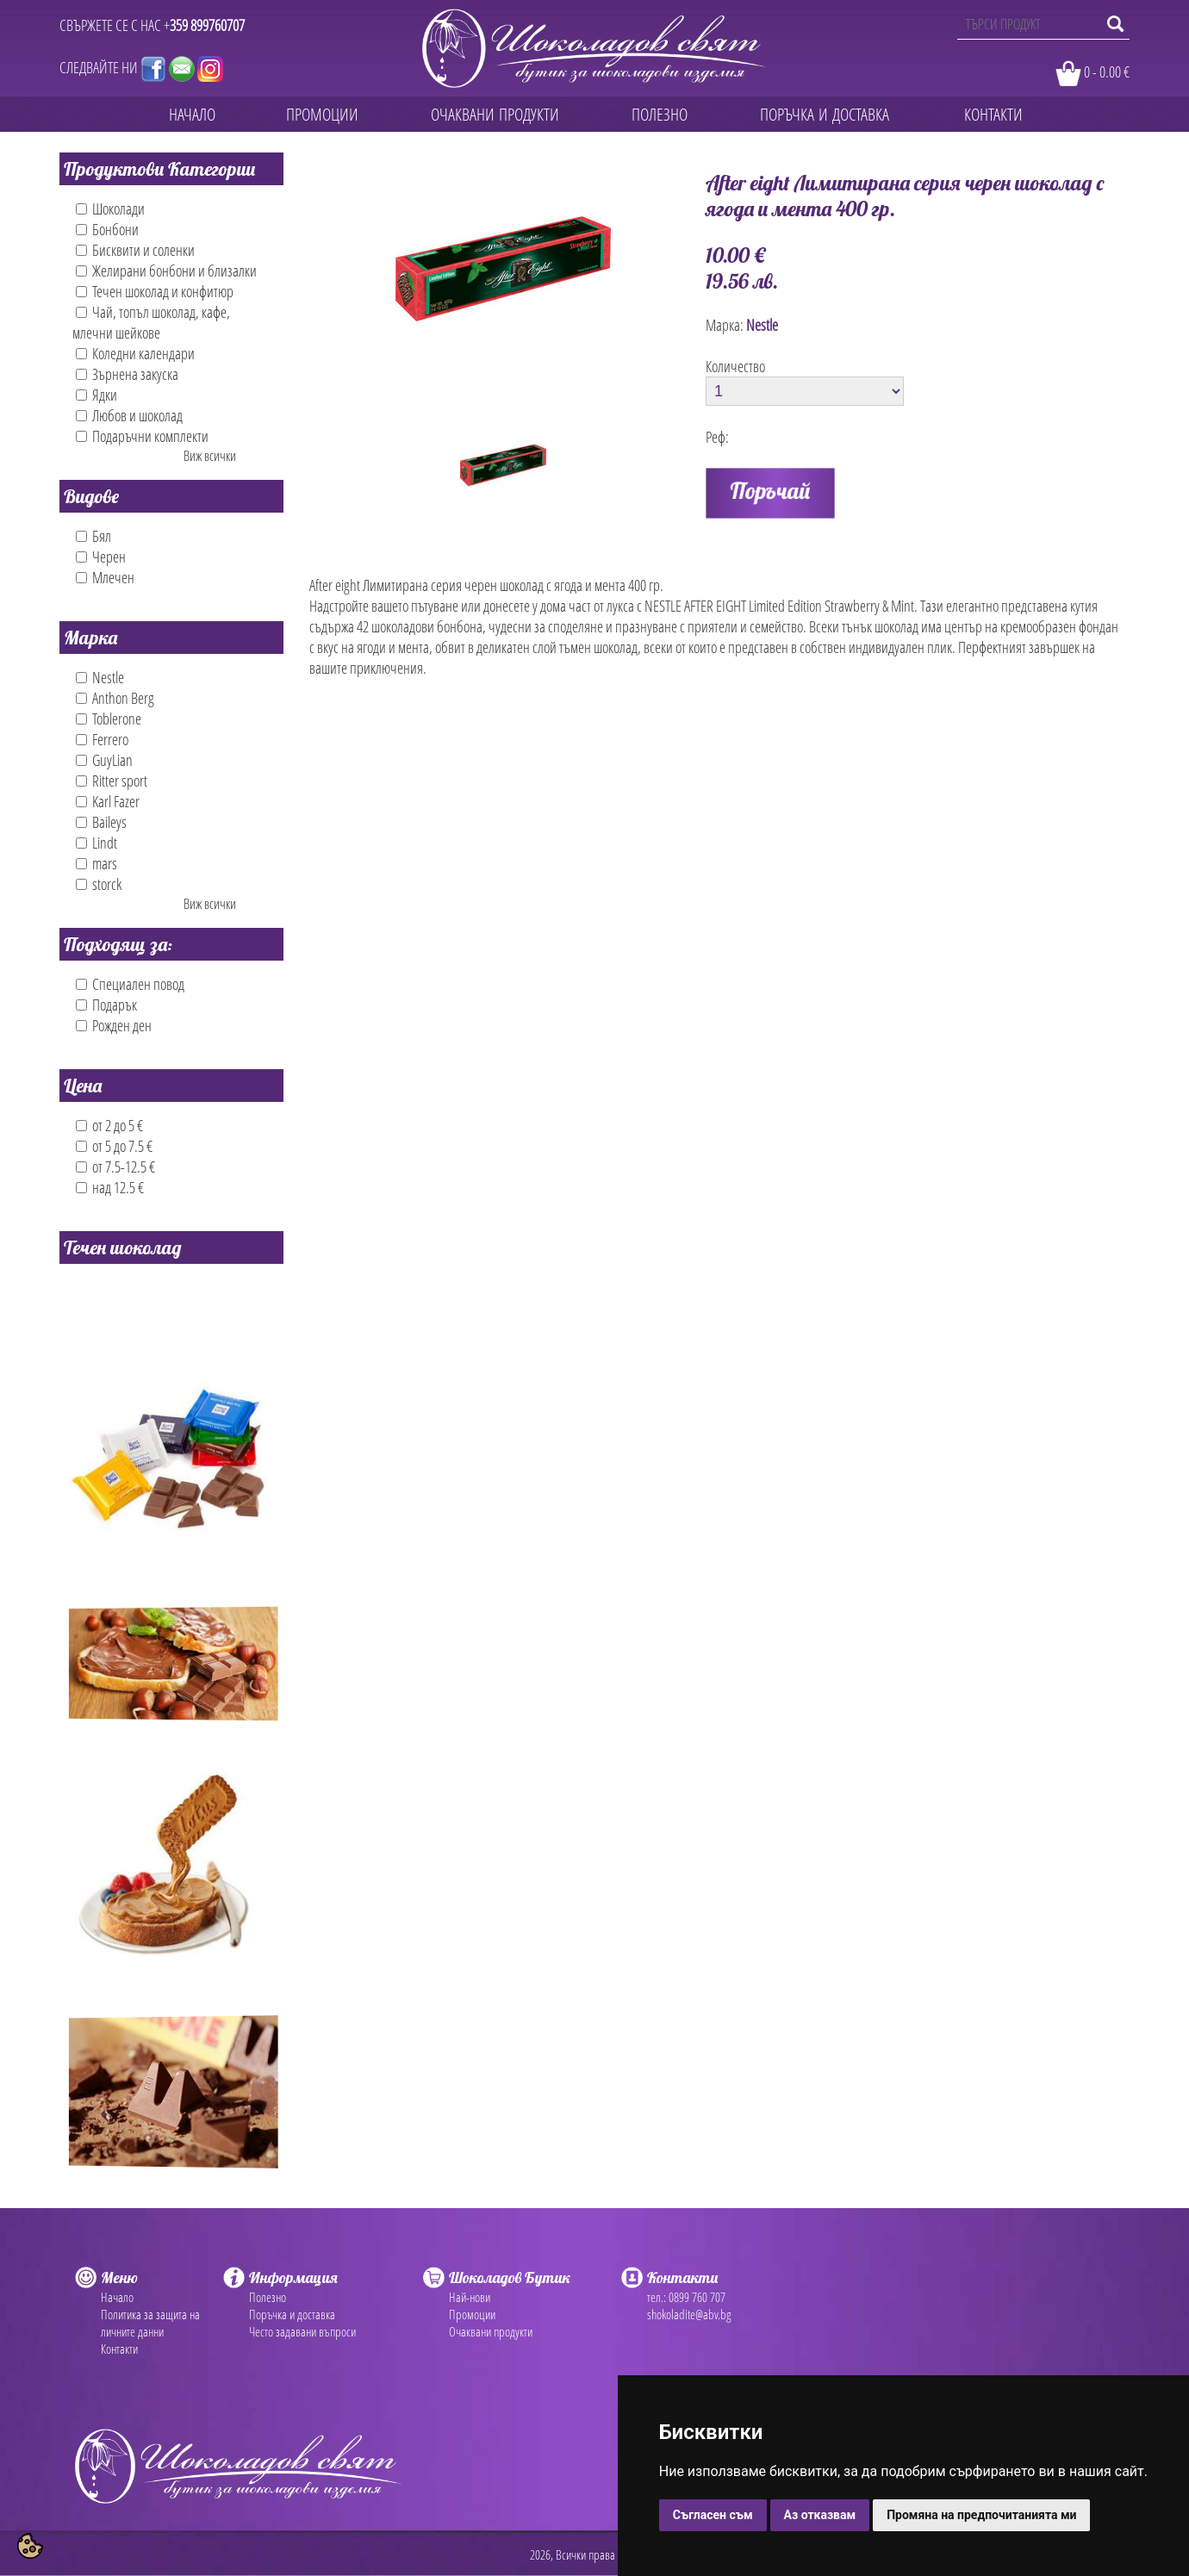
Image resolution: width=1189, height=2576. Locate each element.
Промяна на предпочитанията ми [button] (981, 2515)
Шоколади (110, 208)
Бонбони (107, 229)
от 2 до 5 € (109, 1125)
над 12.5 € (110, 1187)
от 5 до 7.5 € (114, 1146)
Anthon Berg (115, 698)
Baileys (101, 822)
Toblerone (108, 718)
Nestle (100, 677)
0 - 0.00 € (1107, 71)
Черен (101, 556)
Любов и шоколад (129, 415)
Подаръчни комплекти (142, 436)
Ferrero (102, 739)
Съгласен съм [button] (713, 2515)
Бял (93, 536)
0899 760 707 (697, 2296)
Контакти (119, 2348)
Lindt (96, 842)
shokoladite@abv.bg (689, 2314)
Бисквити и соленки (135, 250)
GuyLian (104, 760)
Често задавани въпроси (302, 2331)
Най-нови (469, 2296)
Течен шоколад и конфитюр (154, 291)
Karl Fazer (108, 801)
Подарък (106, 1004)
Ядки (96, 394)
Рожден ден (114, 1025)
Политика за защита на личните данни (150, 2322)
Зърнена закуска (127, 374)
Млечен (105, 577)
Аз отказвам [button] (820, 2515)
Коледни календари (135, 353)
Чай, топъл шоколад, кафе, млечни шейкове (151, 322)
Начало (117, 2296)
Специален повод (130, 984)
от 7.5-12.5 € (115, 1166)
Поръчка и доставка (292, 2314)
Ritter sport (111, 780)
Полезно (267, 2296)
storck (98, 884)
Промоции (472, 2314)
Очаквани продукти (490, 2331)
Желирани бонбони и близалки (166, 270)
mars (96, 863)
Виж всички (210, 455)
